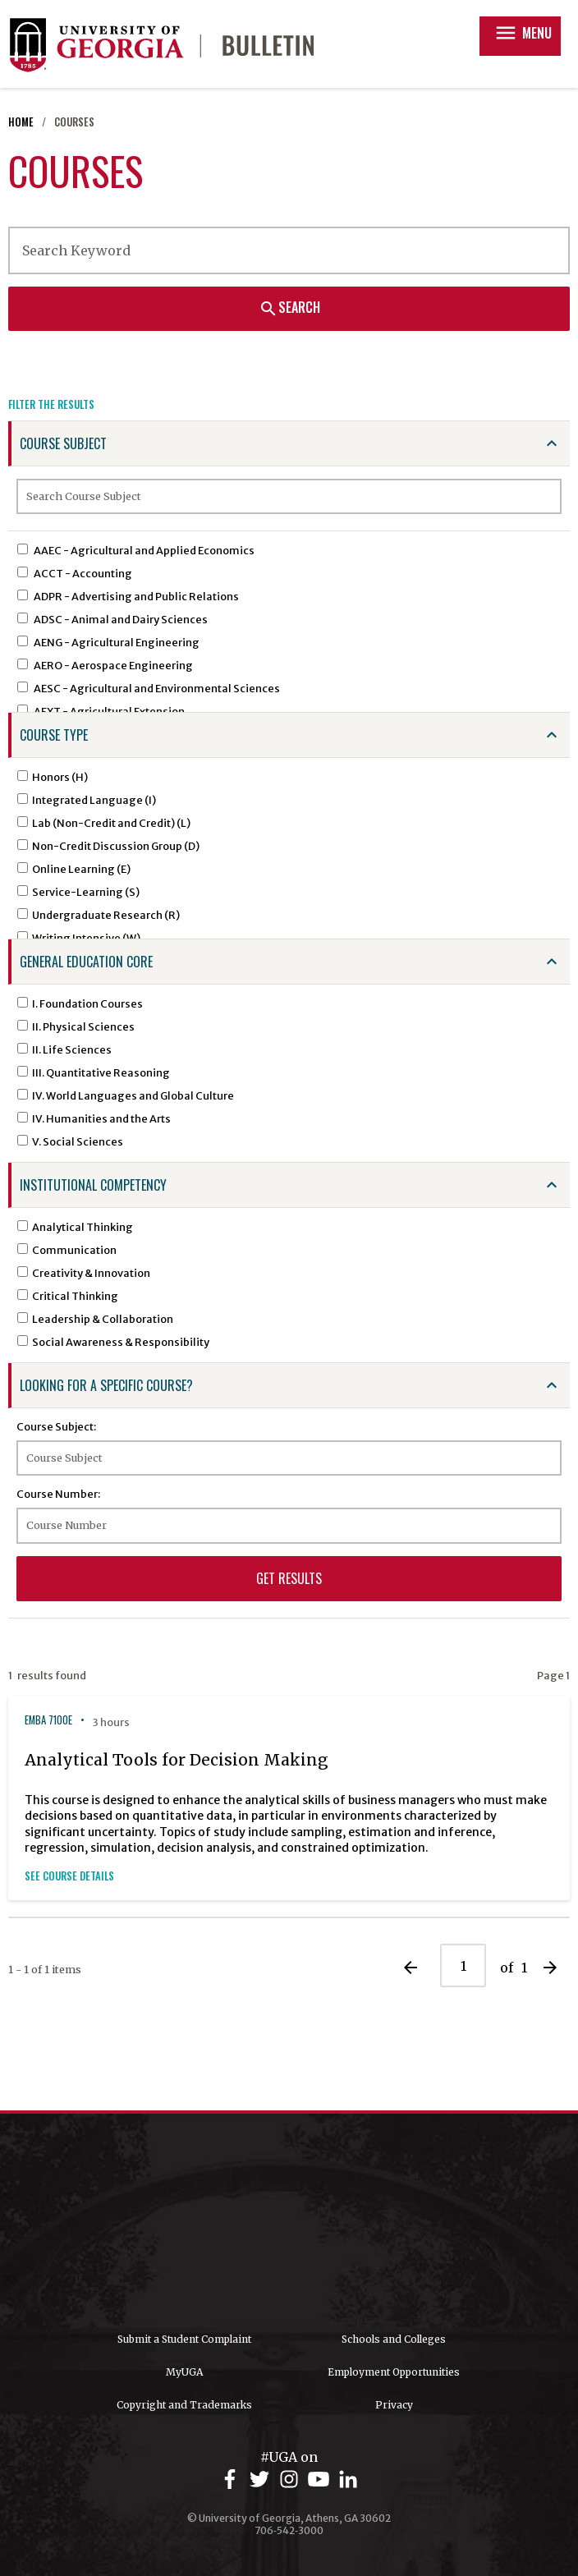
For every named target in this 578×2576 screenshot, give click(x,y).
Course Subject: (56, 1426)
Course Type (54, 735)
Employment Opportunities (394, 2372)
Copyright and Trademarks (184, 2405)
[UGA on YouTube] (321, 2479)
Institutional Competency (93, 1185)
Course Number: (58, 1493)
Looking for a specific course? (106, 1385)
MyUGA (184, 2372)
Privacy (394, 2405)
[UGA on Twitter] (262, 2479)
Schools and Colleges (394, 2339)
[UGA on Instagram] (291, 2479)
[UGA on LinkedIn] (348, 2479)
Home (21, 122)
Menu (522, 33)
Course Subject (63, 443)
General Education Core (86, 961)
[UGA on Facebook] (232, 2479)
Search (289, 307)
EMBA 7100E (48, 1720)
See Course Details (69, 1876)
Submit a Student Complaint (184, 2339)
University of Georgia (289, 2223)
